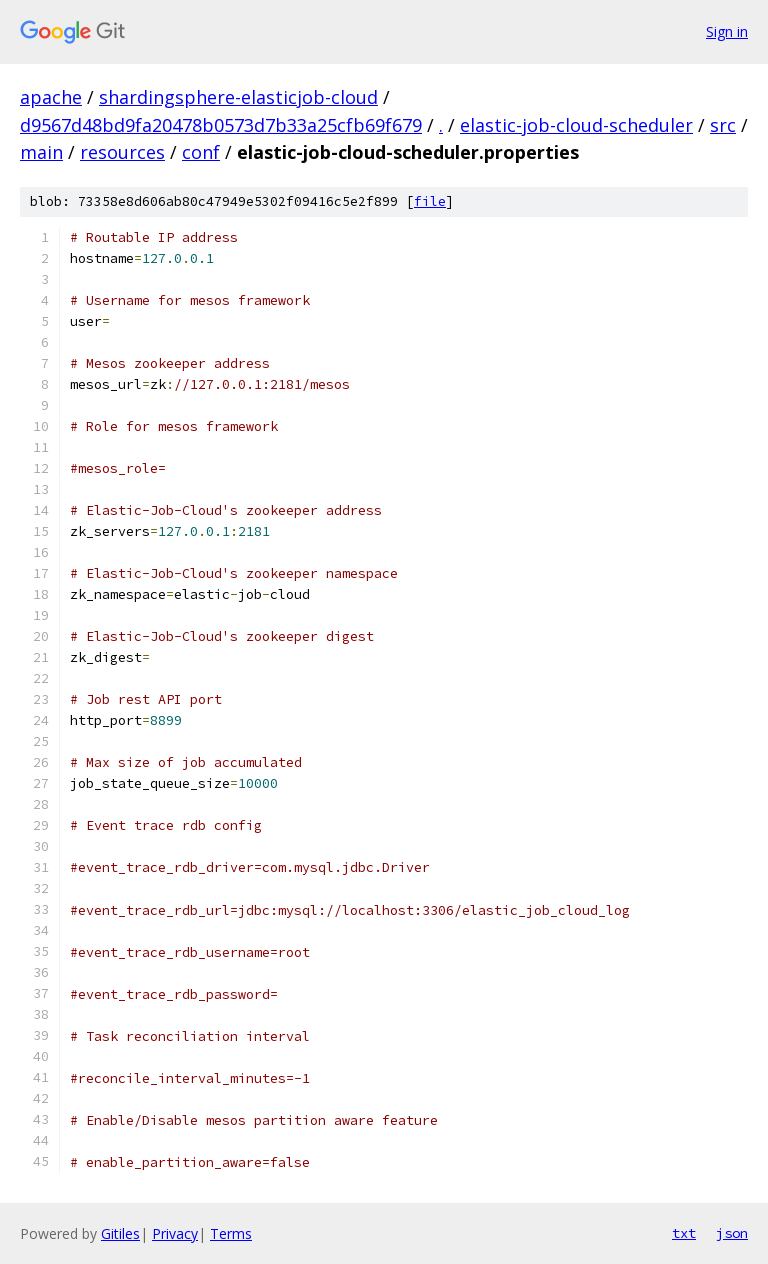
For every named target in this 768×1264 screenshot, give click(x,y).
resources (122, 152)
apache (51, 97)
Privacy (175, 1233)
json (732, 1233)
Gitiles (120, 1233)
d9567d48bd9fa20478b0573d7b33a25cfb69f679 (221, 125)
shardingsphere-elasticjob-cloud (238, 97)
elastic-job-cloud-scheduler (576, 125)
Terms (231, 1233)
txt (684, 1233)
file (430, 201)
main (41, 152)
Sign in (727, 31)
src (723, 125)
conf (201, 152)
